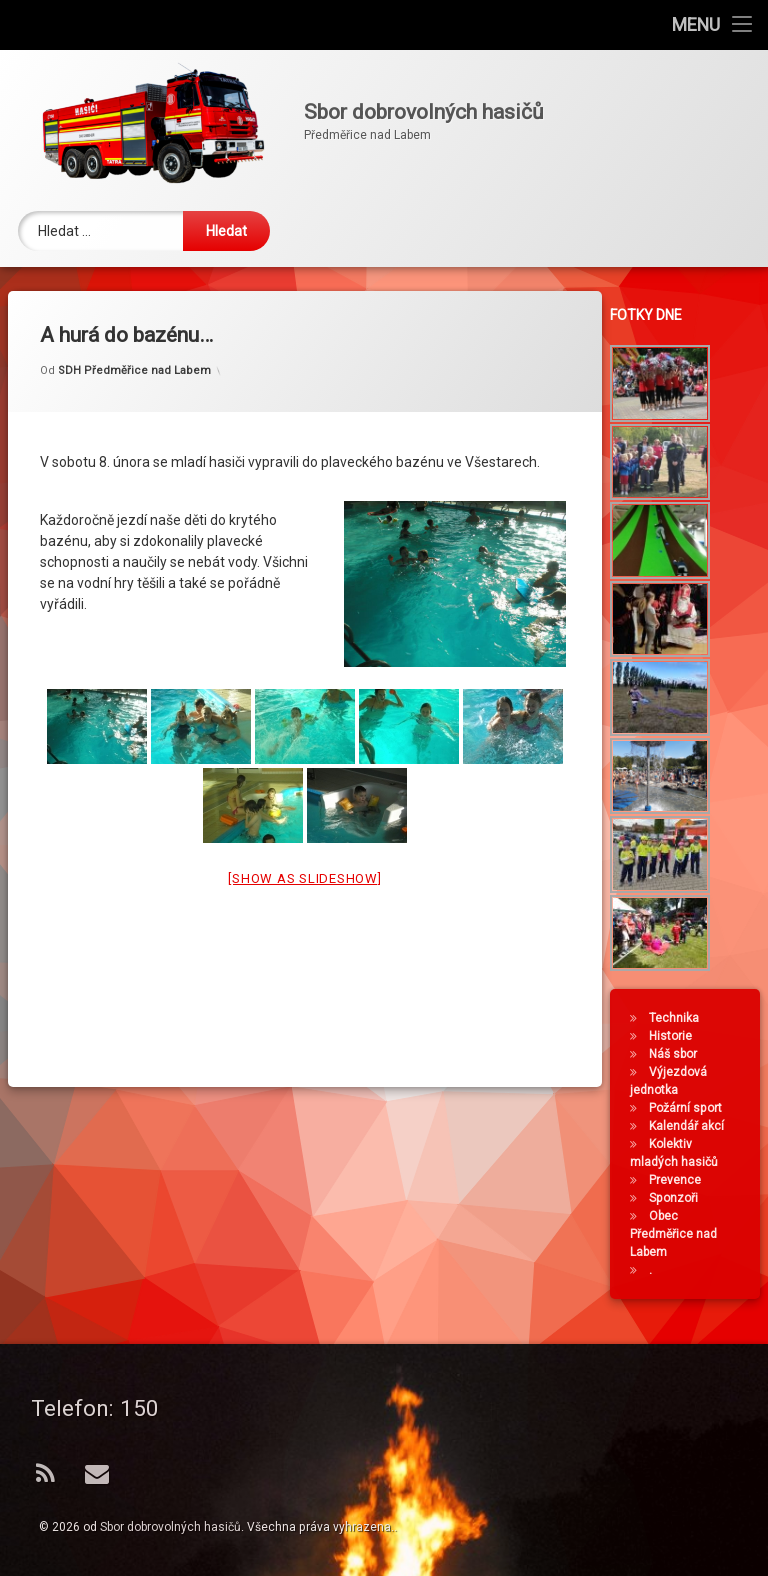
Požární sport (688, 1108)
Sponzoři (676, 1198)
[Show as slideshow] (304, 859)
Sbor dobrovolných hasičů (170, 1527)
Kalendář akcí (689, 1126)
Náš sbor (676, 1054)
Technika (677, 1018)
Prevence (678, 1180)
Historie (673, 1036)
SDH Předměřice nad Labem (134, 351)
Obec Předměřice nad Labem (676, 1234)
